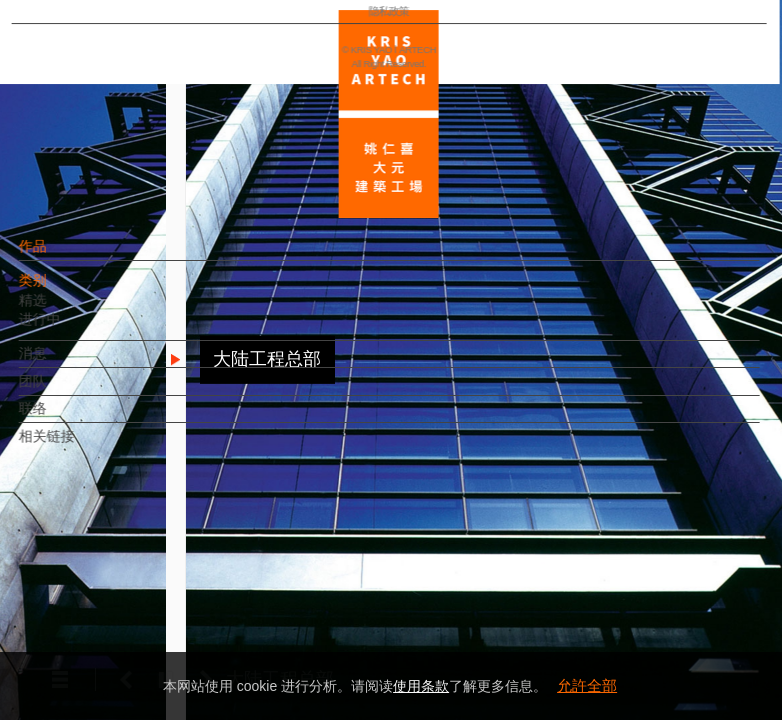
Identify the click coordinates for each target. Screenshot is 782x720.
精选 (67, 310)
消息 (67, 363)
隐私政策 (103, 646)
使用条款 (421, 686)
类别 (67, 290)
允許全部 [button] (587, 685)
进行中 (74, 329)
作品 (67, 256)
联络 (67, 418)
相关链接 (81, 446)
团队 (67, 391)
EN (136, 588)
